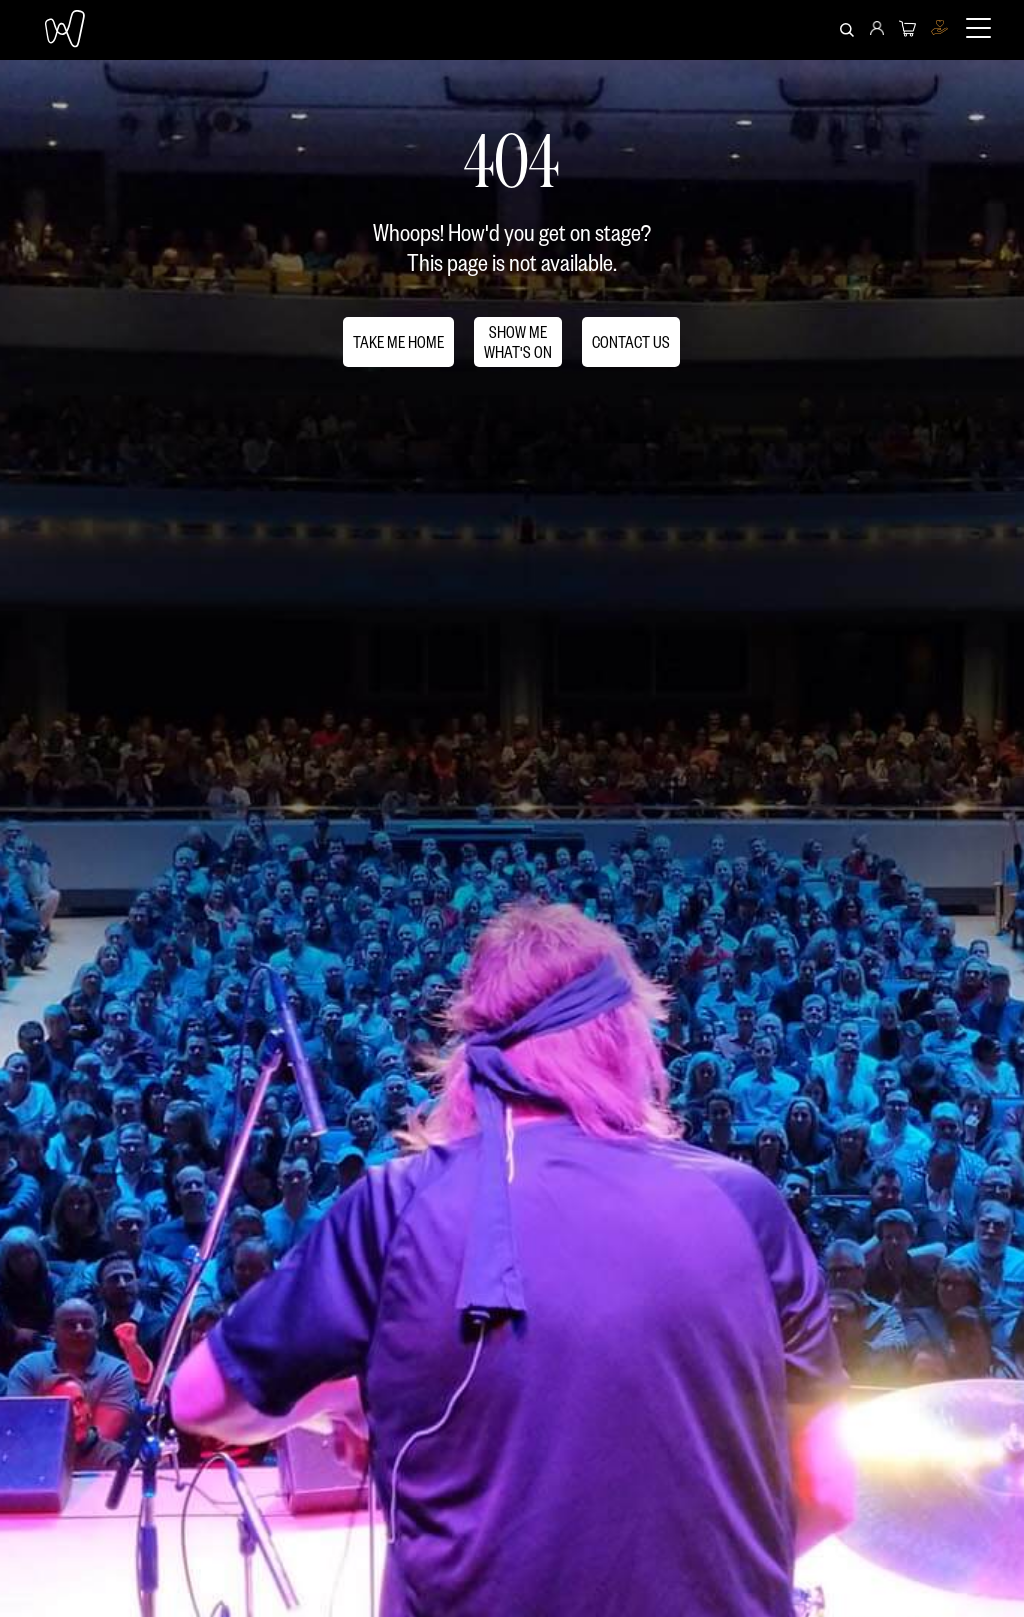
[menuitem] (877, 30)
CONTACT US (631, 341)
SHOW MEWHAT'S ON (518, 341)
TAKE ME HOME (398, 341)
